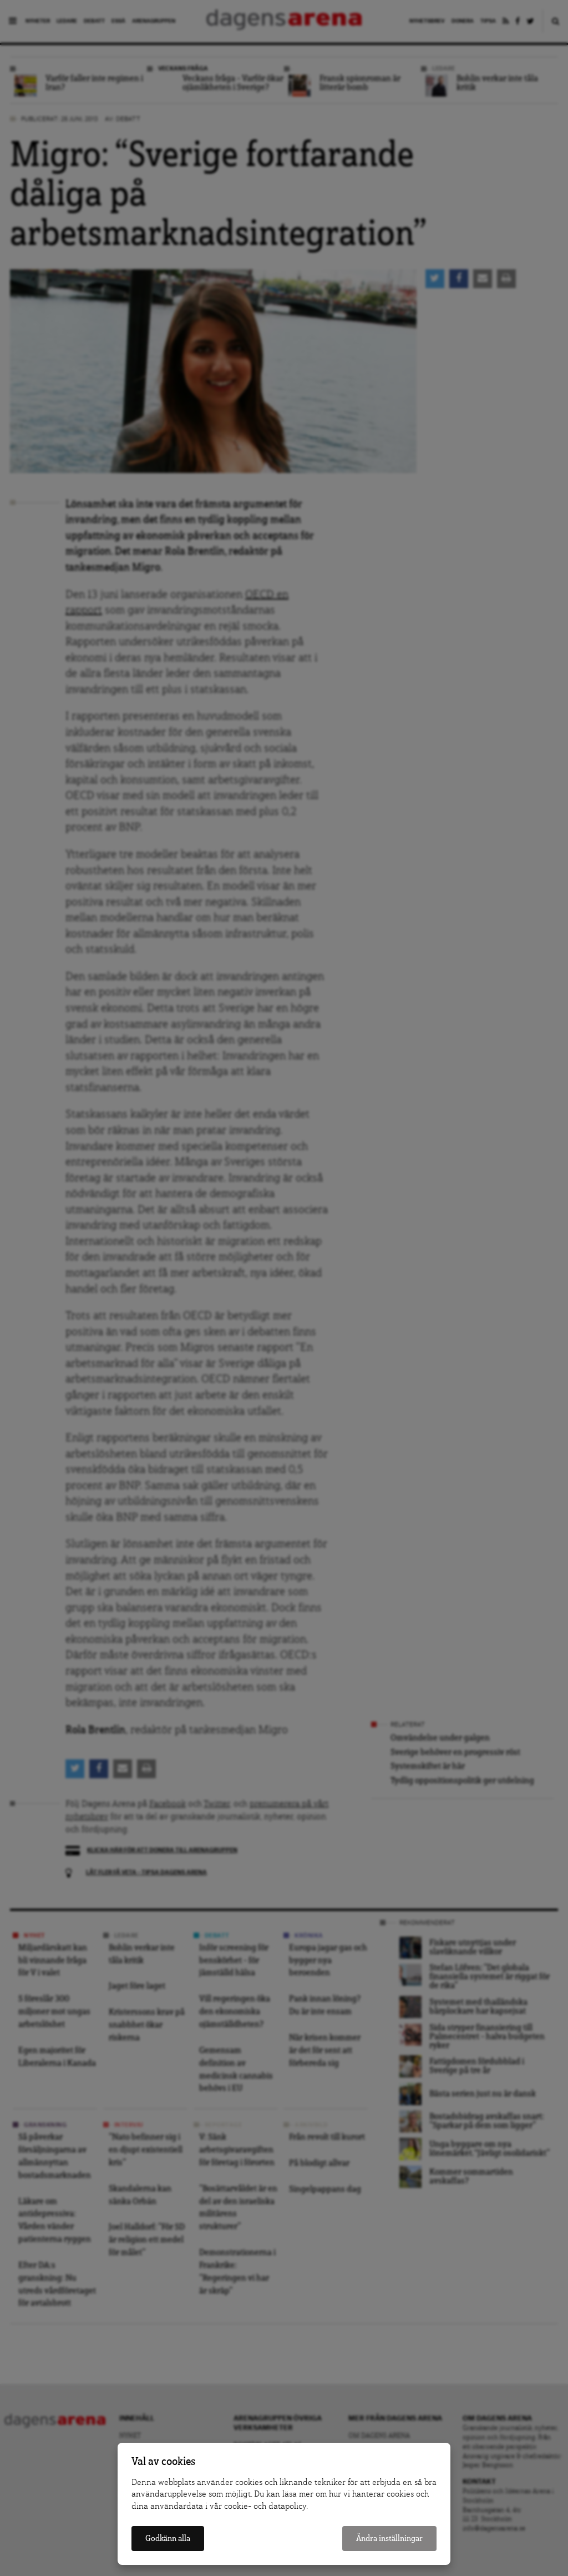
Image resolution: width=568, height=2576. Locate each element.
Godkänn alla (167, 2538)
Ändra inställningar (389, 2538)
